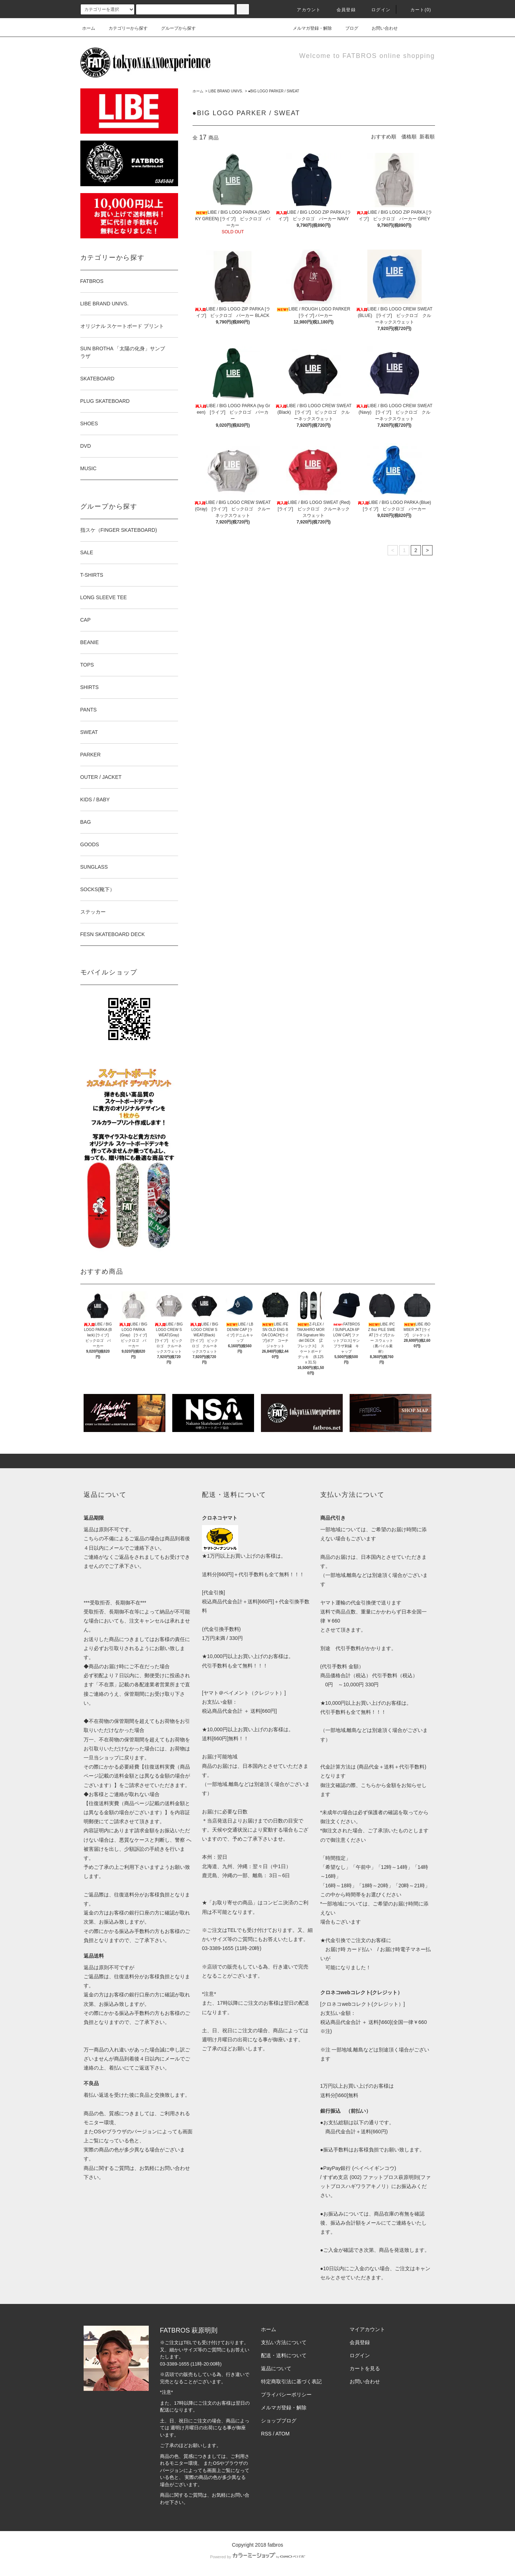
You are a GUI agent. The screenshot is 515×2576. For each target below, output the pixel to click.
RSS (266, 2434)
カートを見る (365, 2368)
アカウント (304, 9)
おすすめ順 (383, 136)
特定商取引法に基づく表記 (291, 2381)
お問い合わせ (380, 28)
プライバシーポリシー (286, 2394)
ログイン (377, 9)
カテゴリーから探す (124, 28)
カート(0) (416, 9)
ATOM (282, 2434)
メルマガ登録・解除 (308, 28)
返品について (276, 2368)
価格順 (409, 136)
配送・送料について (284, 2355)
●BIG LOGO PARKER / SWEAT (273, 91)
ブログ (347, 28)
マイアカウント (367, 2329)
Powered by (257, 2557)
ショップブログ (278, 2420)
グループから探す (174, 28)
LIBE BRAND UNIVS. (225, 91)
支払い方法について (284, 2342)
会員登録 (342, 9)
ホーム (88, 28)
